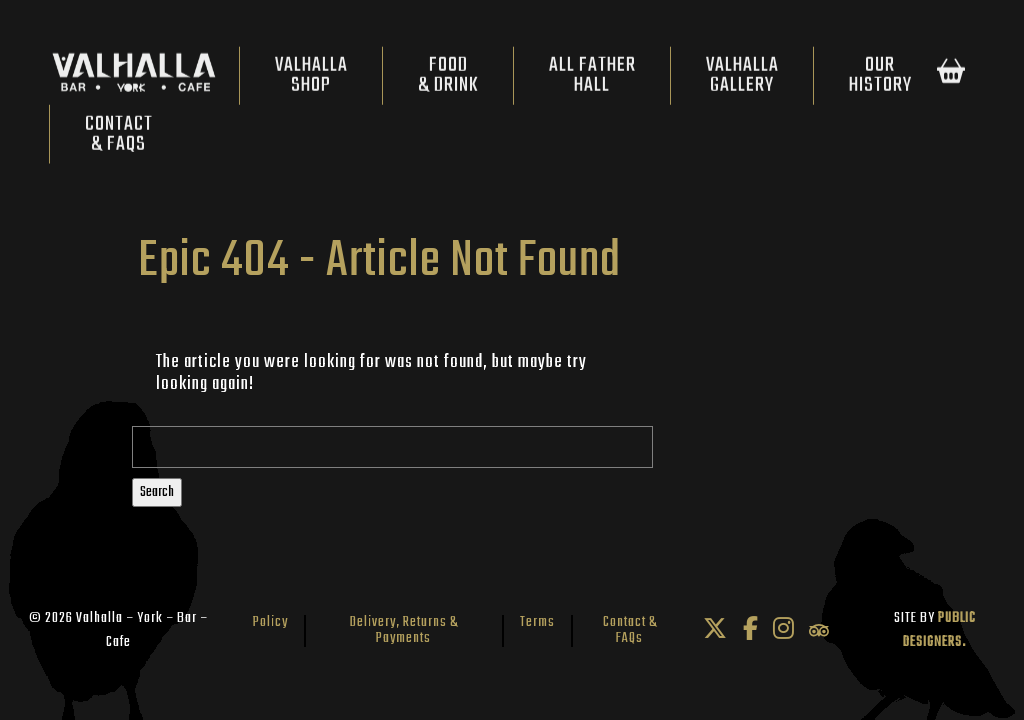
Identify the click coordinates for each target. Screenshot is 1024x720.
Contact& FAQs (119, 138)
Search (157, 492)
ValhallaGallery (742, 80)
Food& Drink (448, 80)
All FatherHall (592, 80)
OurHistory (880, 80)
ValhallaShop (311, 80)
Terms (537, 622)
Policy (270, 622)
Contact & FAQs (630, 630)
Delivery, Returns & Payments (404, 630)
